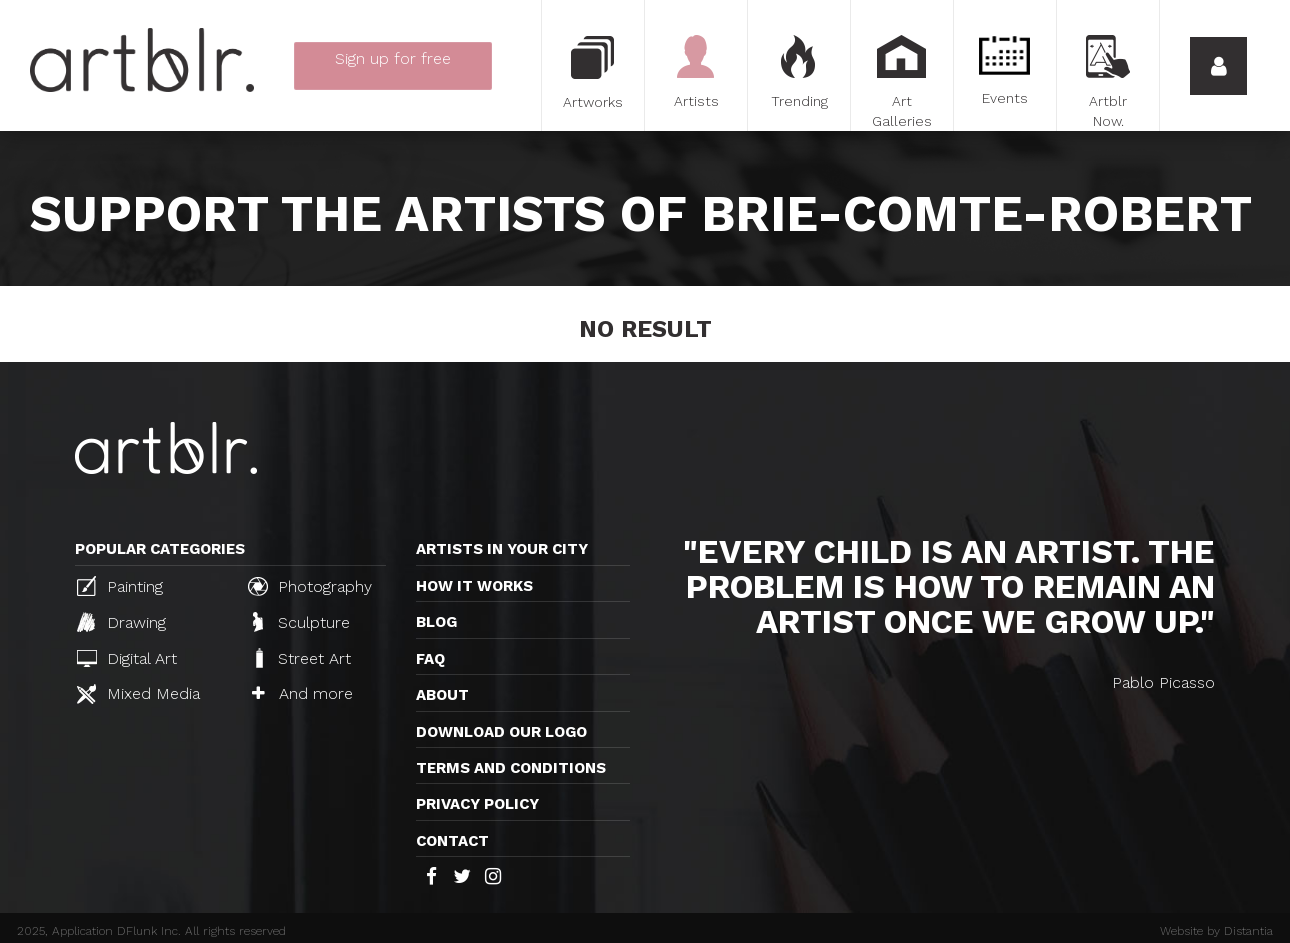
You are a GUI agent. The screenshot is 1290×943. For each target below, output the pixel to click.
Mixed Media (138, 694)
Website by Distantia (1216, 931)
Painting (120, 586)
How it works (474, 586)
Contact (452, 841)
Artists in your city (502, 549)
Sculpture (301, 622)
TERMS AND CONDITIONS (511, 768)
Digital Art (127, 658)
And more (302, 693)
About (442, 695)
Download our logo (501, 732)
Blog (436, 622)
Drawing (121, 622)
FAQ (430, 659)
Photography (310, 586)
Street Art (301, 658)
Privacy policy (477, 804)
